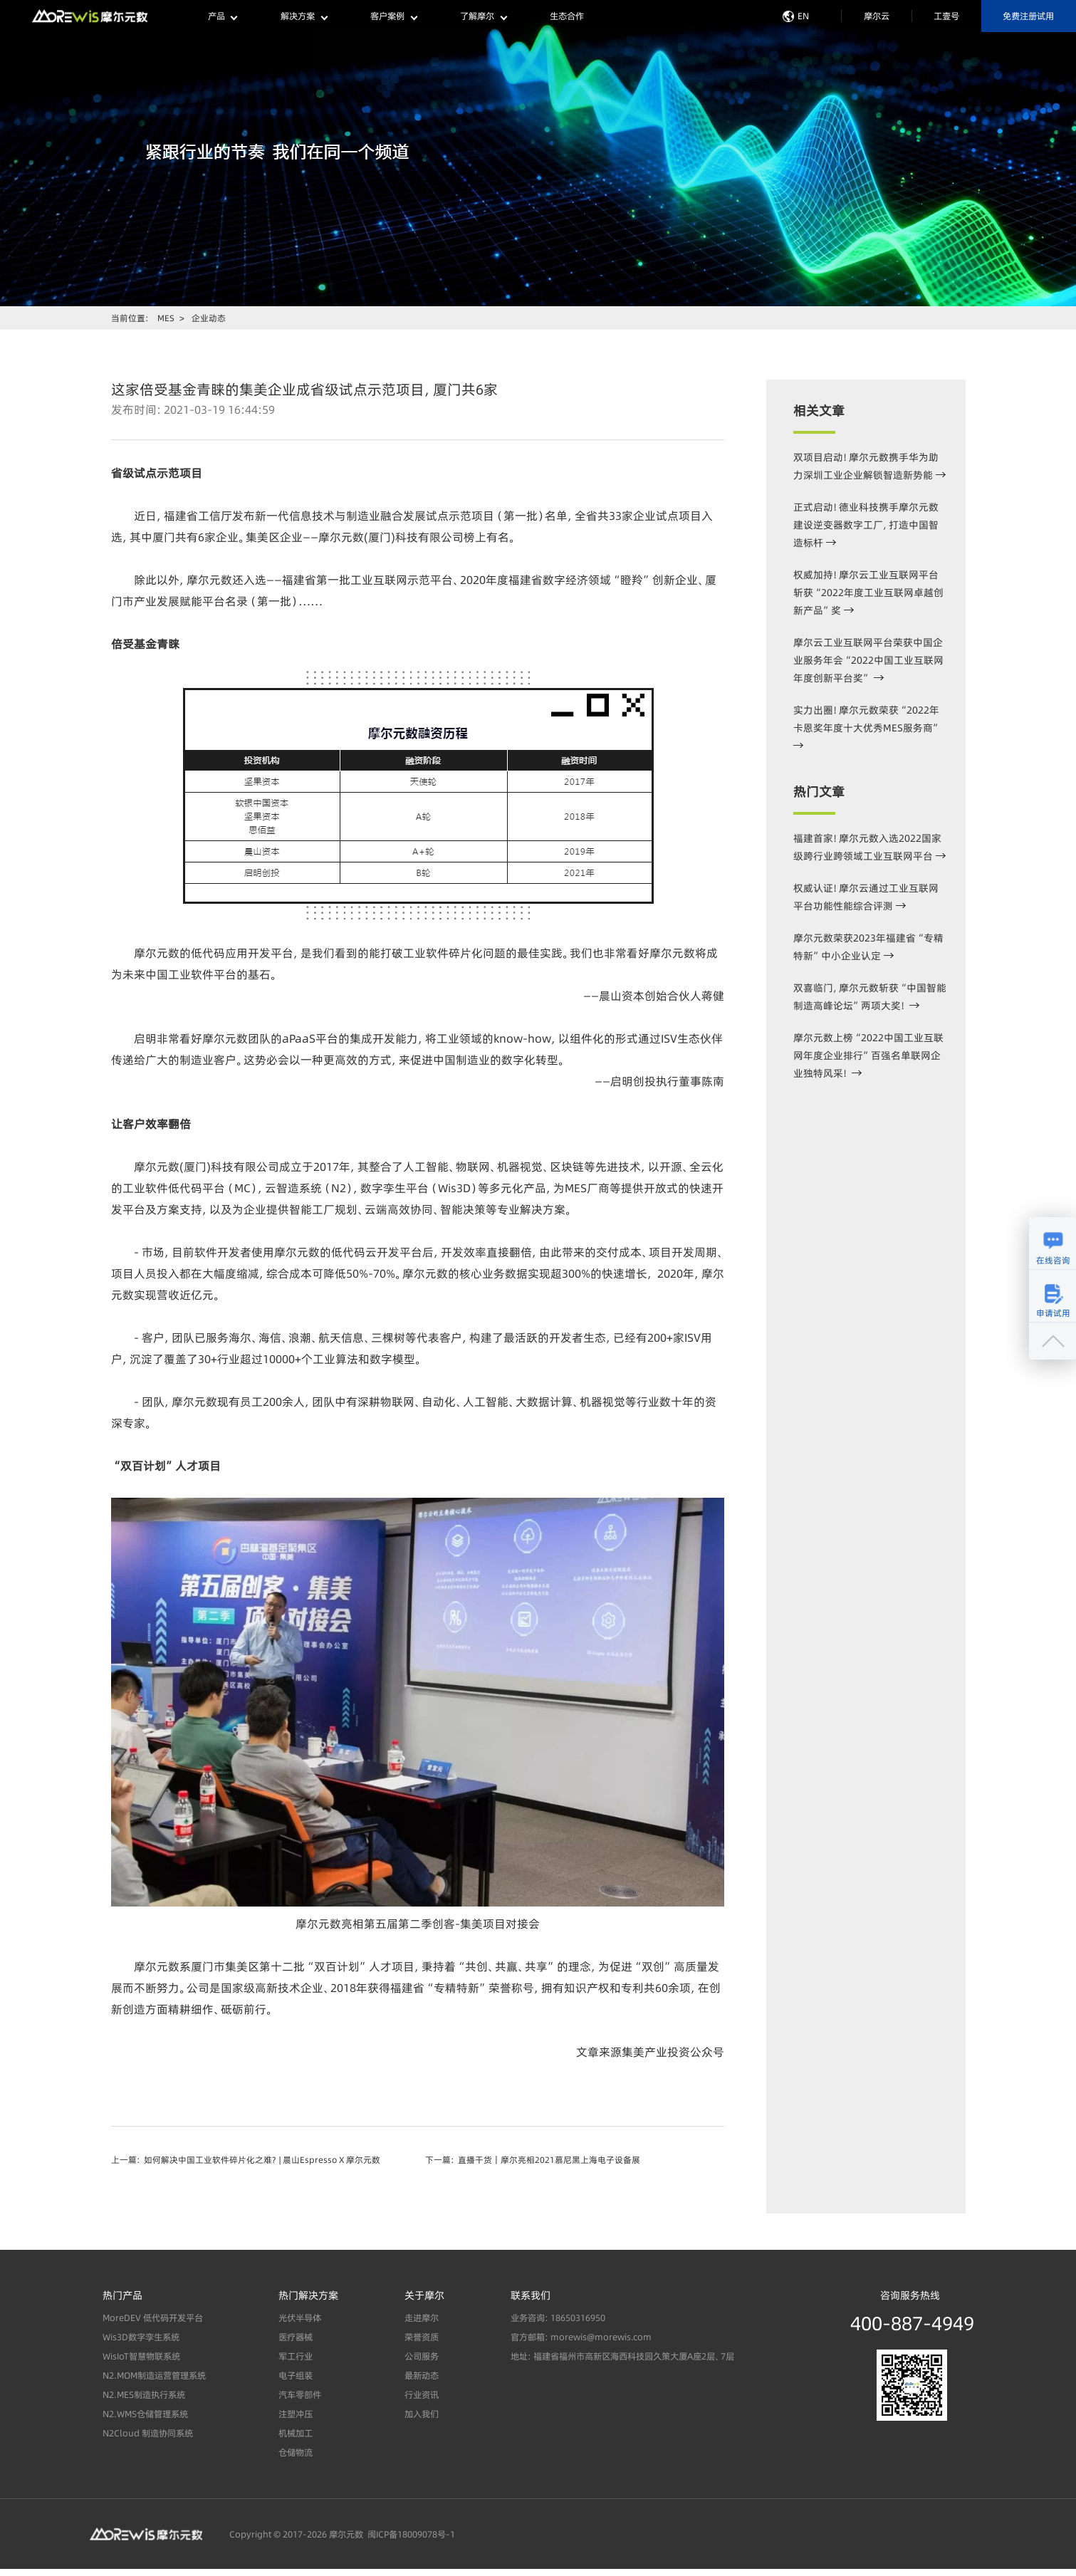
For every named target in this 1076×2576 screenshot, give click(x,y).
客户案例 (393, 16)
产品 (222, 16)
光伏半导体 (299, 2318)
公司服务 (421, 2357)
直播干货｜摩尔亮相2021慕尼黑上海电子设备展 (549, 2160)
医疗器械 (295, 2337)
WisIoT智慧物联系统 (141, 2357)
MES (165, 318)
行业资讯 (421, 2395)
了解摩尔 (483, 16)
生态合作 (567, 16)
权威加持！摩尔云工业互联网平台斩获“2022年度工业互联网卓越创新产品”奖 (868, 592)
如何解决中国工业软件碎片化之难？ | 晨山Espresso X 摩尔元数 (262, 2160)
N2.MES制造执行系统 (144, 2395)
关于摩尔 (424, 2295)
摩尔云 (876, 16)
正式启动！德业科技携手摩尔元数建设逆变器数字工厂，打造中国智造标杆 (866, 525)
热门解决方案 (308, 2295)
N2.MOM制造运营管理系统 (154, 2376)
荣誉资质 (421, 2337)
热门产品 (122, 2295)
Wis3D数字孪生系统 (141, 2337)
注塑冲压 (295, 2414)
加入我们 (421, 2414)
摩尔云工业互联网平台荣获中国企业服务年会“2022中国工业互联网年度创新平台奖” (868, 660)
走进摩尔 (421, 2318)
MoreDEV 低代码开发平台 (153, 2318)
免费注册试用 (1028, 16)
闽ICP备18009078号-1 (409, 2534)
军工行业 (295, 2357)
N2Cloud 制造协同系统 (148, 2434)
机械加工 (295, 2434)
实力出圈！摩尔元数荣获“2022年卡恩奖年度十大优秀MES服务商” (867, 725)
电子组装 (295, 2376)
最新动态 (421, 2376)
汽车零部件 (299, 2395)
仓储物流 (295, 2453)
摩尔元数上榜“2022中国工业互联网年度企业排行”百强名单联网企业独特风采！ (868, 1055)
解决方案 (304, 16)
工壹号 (946, 16)
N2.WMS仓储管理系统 (145, 2414)
